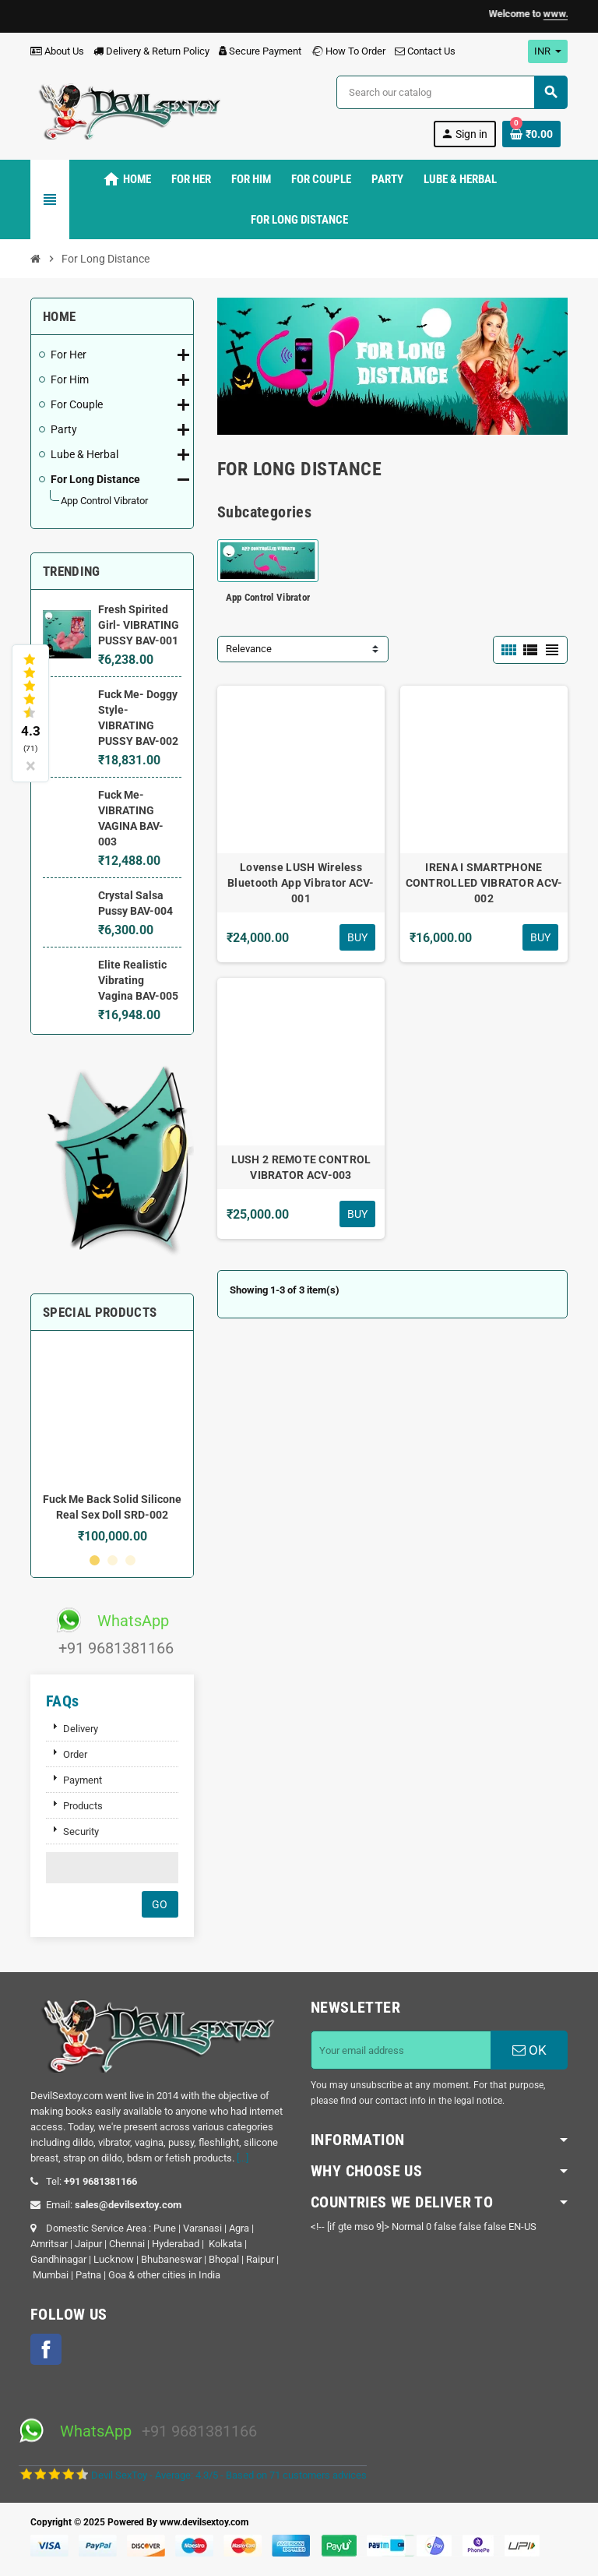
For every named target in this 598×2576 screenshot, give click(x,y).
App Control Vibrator (268, 597)
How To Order (348, 51)
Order (75, 1754)
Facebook (46, 2349)
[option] (112, 1443)
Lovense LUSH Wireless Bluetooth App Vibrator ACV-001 (301, 883)
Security (81, 1831)
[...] (242, 2158)
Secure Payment (260, 51)
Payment (82, 1780)
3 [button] (130, 1560)
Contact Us (425, 51)
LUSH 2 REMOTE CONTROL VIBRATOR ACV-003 (301, 1167)
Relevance (249, 649)
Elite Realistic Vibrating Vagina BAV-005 (138, 980)
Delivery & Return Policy (151, 51)
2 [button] (112, 1560)
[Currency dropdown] (548, 51)
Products (83, 1806)
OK (529, 2050)
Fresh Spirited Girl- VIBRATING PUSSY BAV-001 (138, 625)
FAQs (62, 1701)
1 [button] (95, 1560)
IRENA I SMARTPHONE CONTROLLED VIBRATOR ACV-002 (484, 883)
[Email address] (401, 2050)
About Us (57, 51)
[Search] (451, 92)
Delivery (80, 1728)
